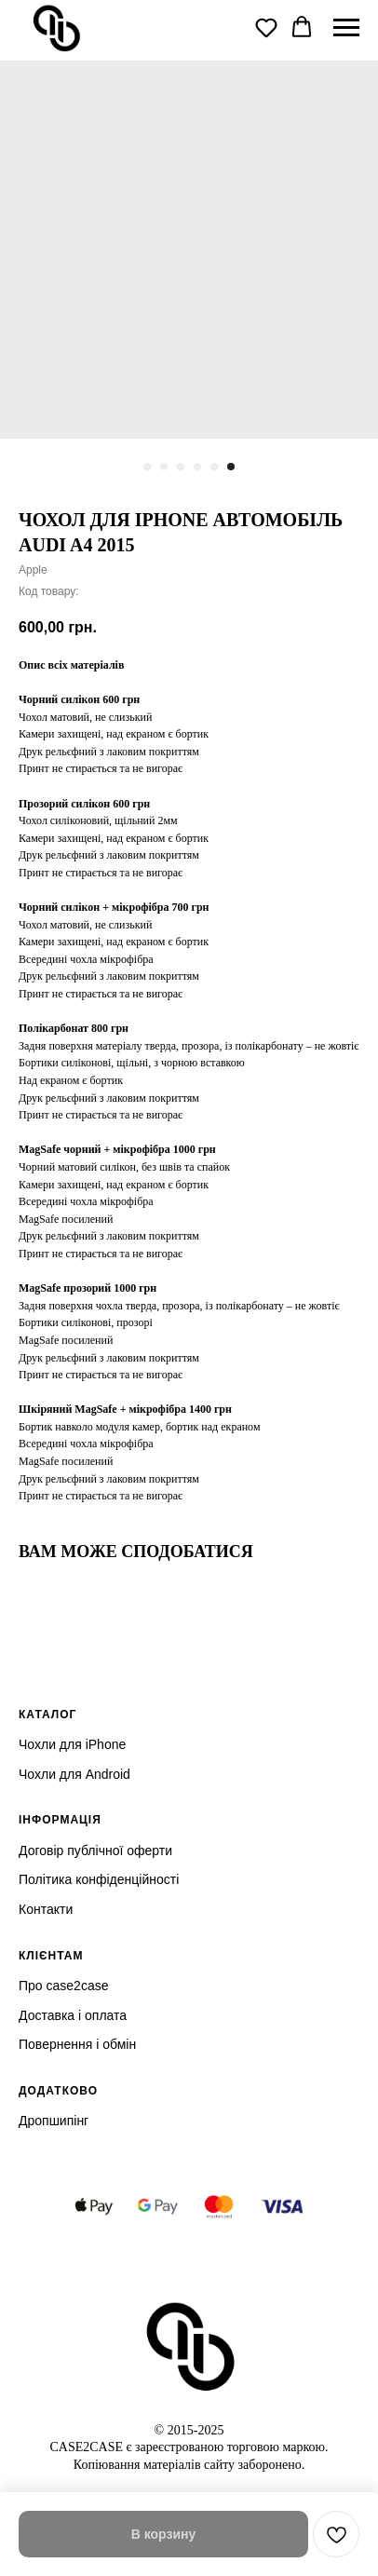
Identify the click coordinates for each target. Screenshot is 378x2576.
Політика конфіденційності (99, 1879)
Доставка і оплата (73, 2015)
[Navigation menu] (346, 28)
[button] (266, 27)
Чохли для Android (74, 1774)
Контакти (46, 1909)
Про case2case (63, 1985)
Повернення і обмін (77, 2044)
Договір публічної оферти (95, 1850)
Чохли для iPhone (72, 1744)
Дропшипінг (53, 2120)
